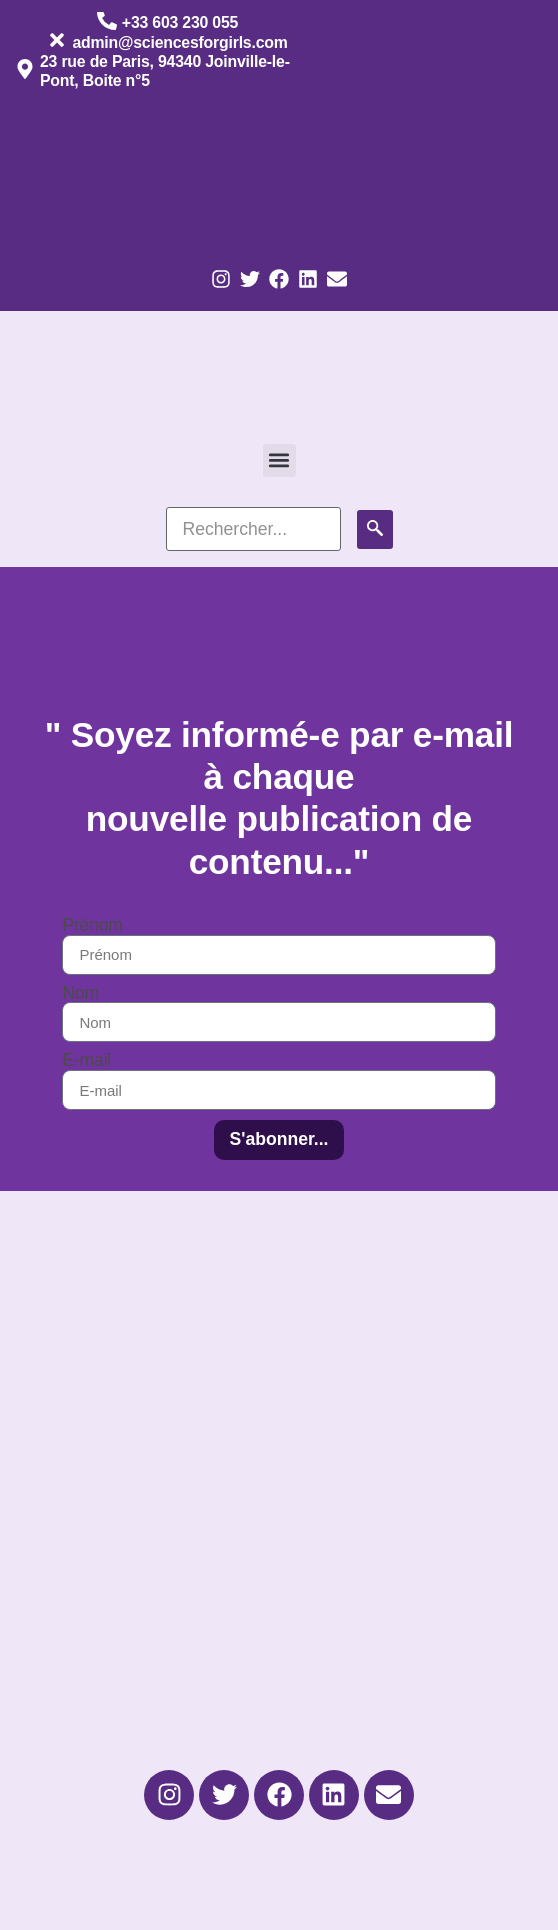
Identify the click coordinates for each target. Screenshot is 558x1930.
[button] (279, 460)
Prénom (92, 926)
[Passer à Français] (78, 173)
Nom (80, 994)
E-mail (86, 1061)
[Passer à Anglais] (198, 173)
